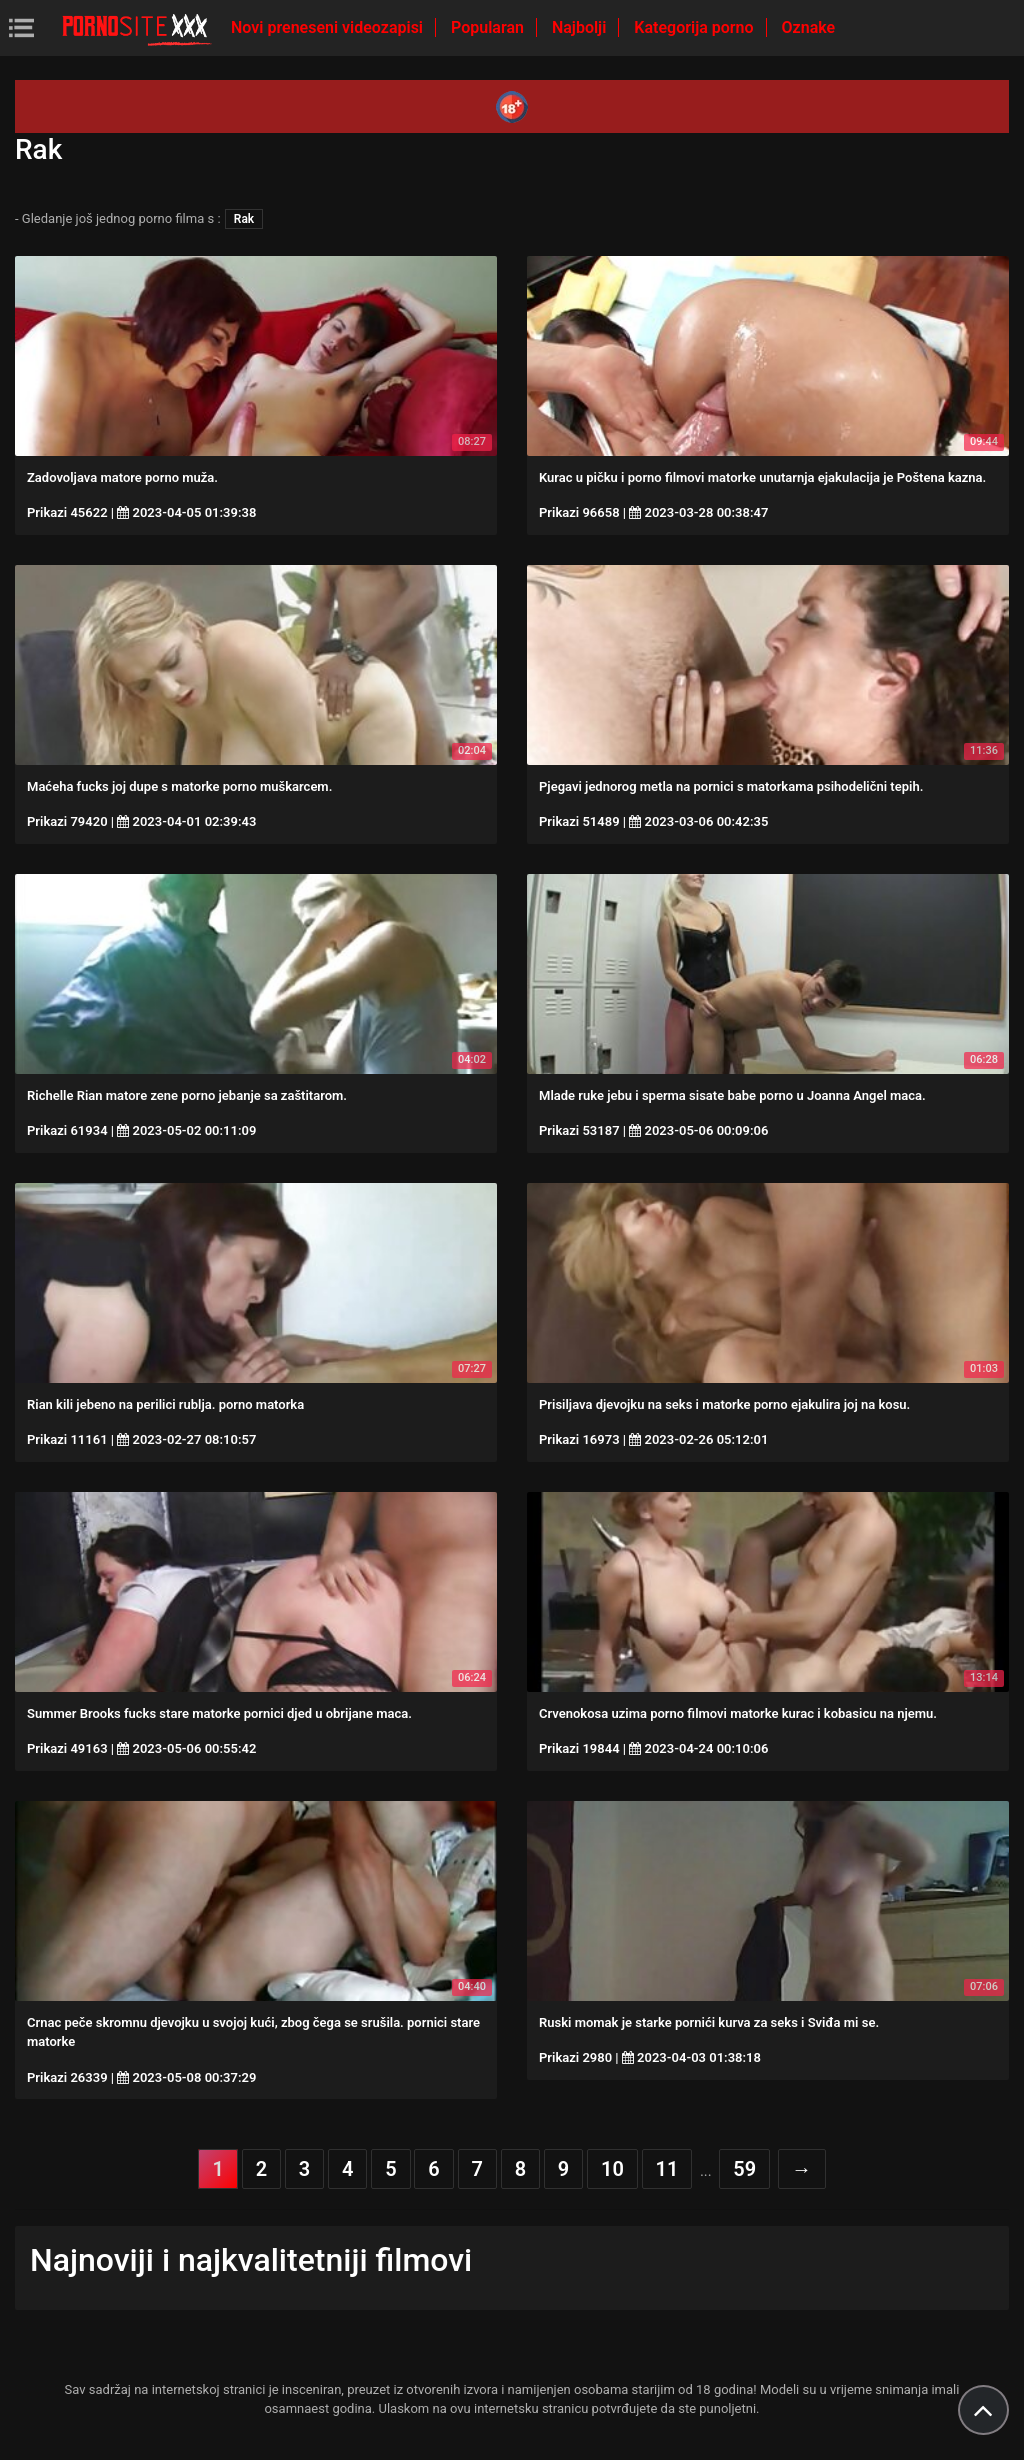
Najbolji (581, 27)
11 (667, 2169)
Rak (244, 219)
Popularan (489, 27)
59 (744, 2169)
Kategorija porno (695, 27)
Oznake (809, 27)
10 (612, 2169)
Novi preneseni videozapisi (329, 27)
